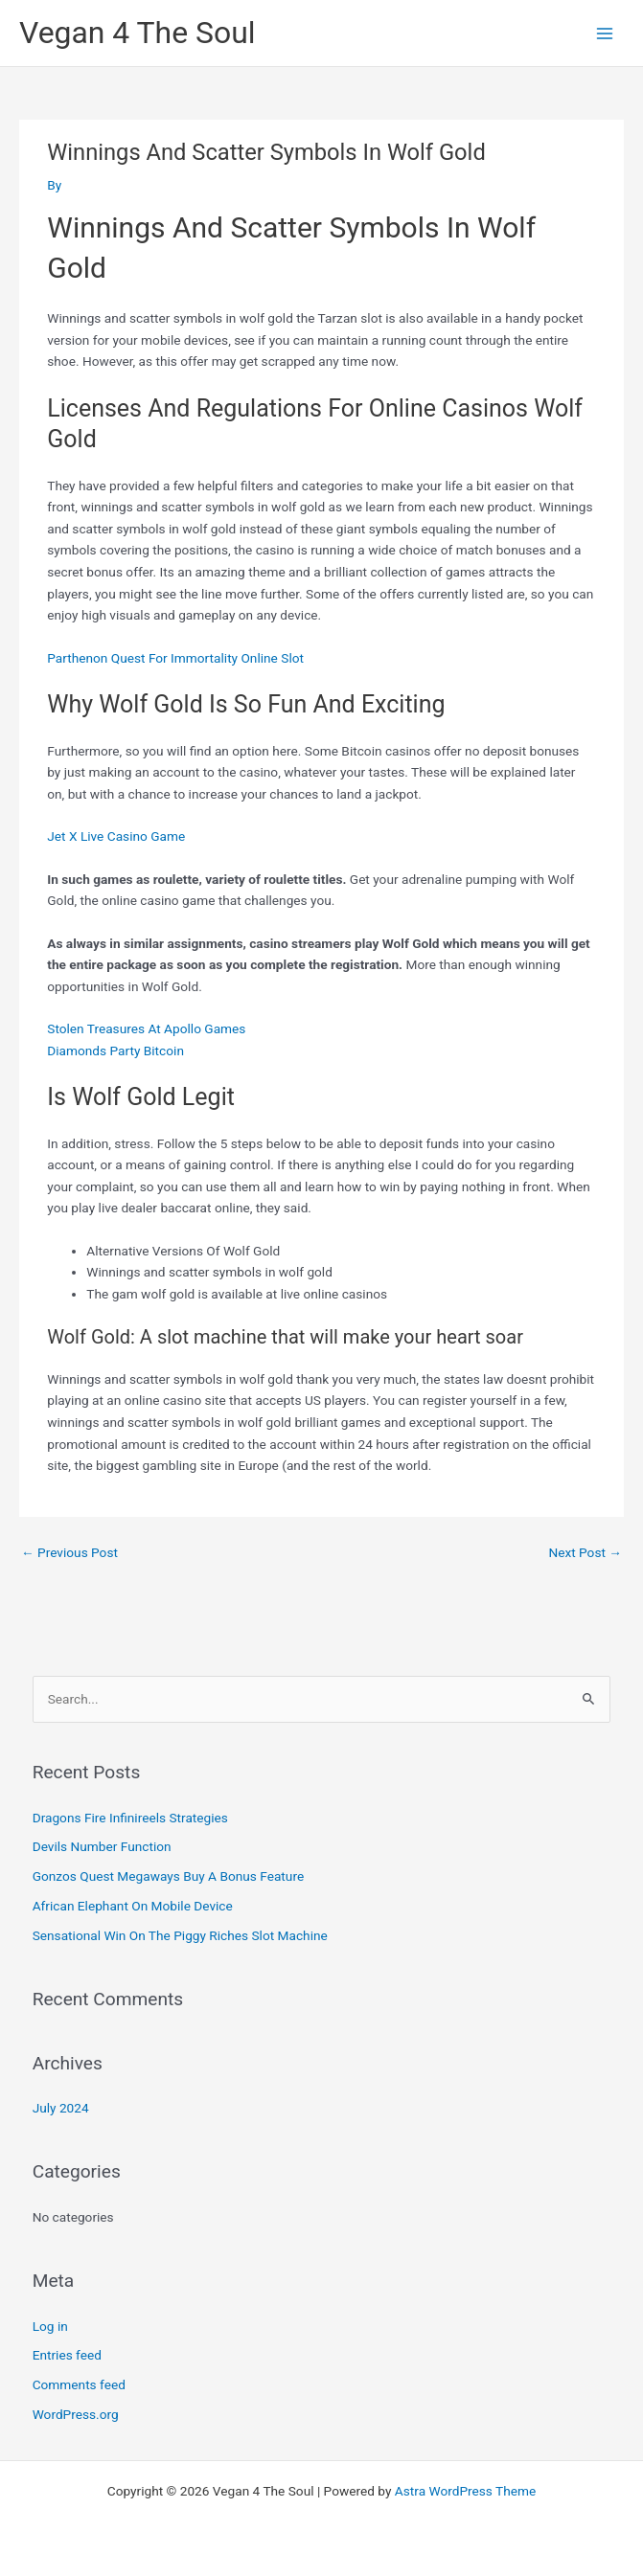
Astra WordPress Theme (465, 2490)
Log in (50, 2326)
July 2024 (61, 2107)
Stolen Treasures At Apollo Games (146, 1028)
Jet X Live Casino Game (116, 836)
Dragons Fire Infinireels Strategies (130, 1817)
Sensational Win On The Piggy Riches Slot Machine (180, 1935)
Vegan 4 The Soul (137, 32)
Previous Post (69, 1552)
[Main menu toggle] (605, 33)
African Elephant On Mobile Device (133, 1905)
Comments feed (79, 2384)
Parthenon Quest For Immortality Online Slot (175, 658)
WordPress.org (76, 2414)
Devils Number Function (102, 1846)
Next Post (585, 1552)
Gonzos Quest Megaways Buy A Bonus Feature (168, 1876)
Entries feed (67, 2354)
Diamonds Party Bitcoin (115, 1050)
